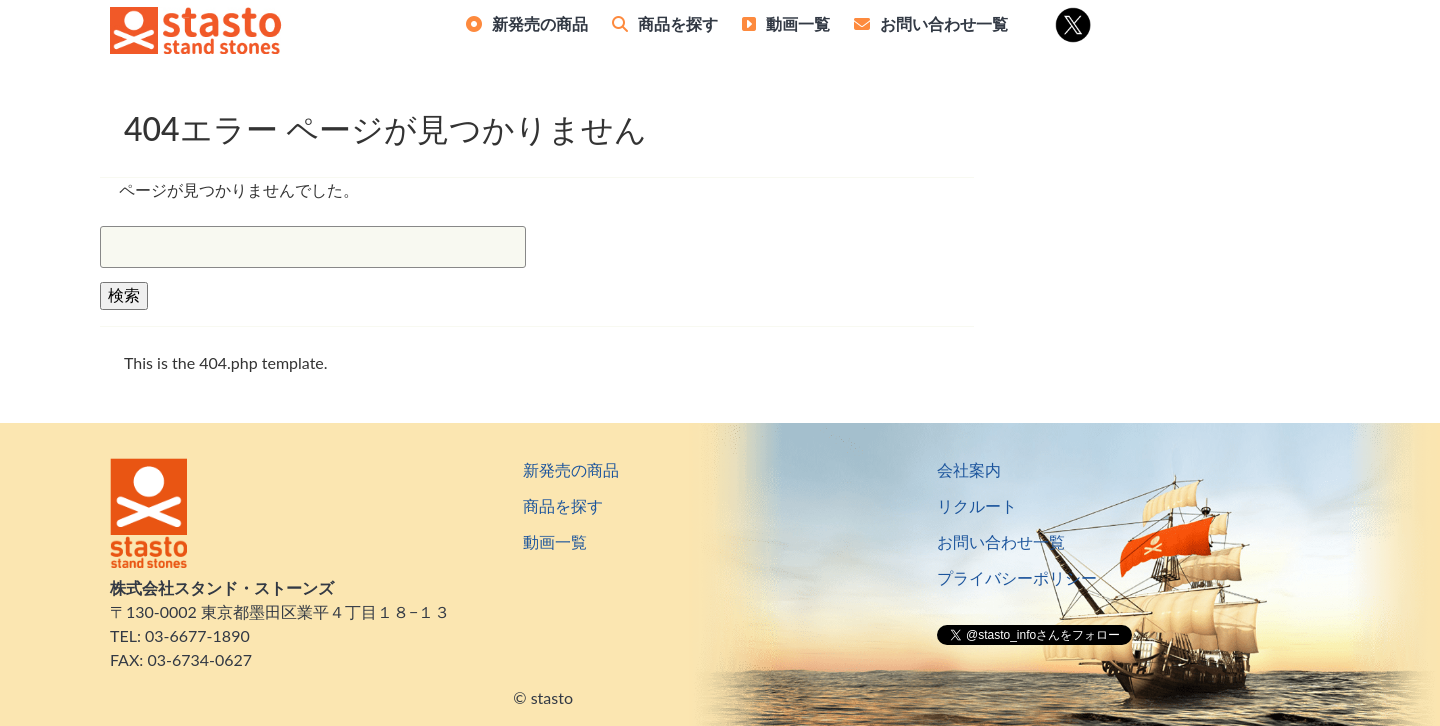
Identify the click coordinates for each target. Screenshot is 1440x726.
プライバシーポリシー (1017, 577)
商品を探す (678, 23)
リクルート (977, 505)
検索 (124, 294)
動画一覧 (798, 23)
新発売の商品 (540, 23)
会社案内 (969, 469)
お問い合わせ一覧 (944, 23)
